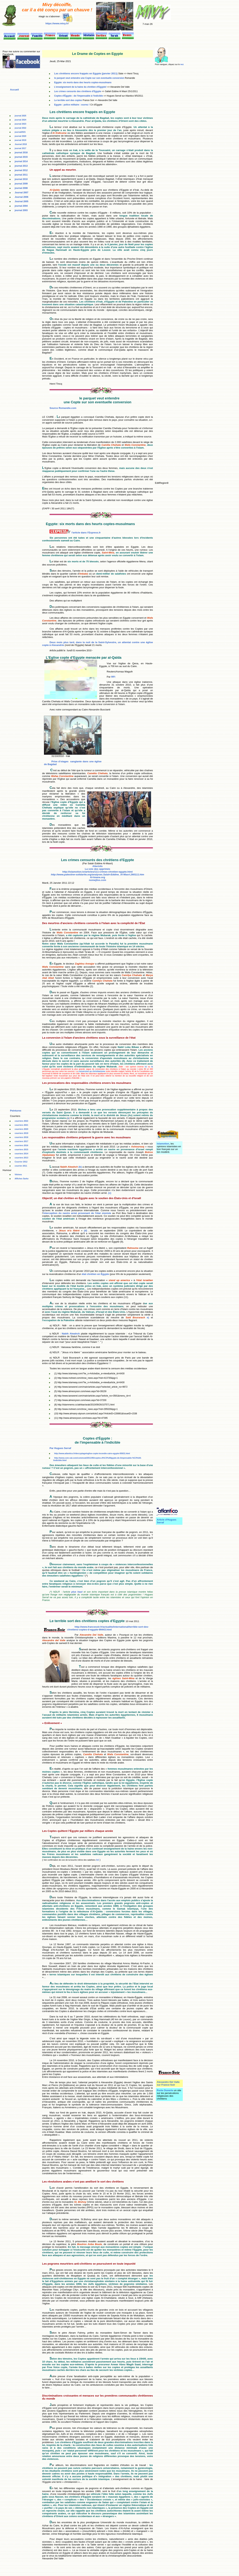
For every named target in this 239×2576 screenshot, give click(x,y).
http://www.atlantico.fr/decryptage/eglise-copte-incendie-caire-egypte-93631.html (92, 1453)
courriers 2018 (21, 1137)
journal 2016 (21, 152)
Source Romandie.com (63, 408)
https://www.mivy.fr (56, 23)
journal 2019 (20, 140)
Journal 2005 (21, 201)
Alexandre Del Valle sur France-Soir (168, 2083)
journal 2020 (20, 136)
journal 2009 (21, 183)
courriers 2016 (21, 1145)
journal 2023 (20, 124)
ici (146, 1067)
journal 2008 (21, 188)
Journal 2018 (21, 144)
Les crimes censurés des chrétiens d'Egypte (78, 91)
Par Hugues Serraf (60, 1448)
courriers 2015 (21, 1149)
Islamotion (163, 1143)
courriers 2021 (21, 1125)
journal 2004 (21, 206)
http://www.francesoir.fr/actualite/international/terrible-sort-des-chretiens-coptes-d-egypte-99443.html (108, 1628)
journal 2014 (21, 161)
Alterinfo (97, 866)
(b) (80, 1166)
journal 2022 (20, 128)
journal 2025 (20, 116)
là (151, 1067)
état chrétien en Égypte (95, 1274)
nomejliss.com (97, 880)
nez (182, 64)
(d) (85, 1230)
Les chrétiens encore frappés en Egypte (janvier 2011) (86, 73)
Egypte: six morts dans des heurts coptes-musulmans (83, 82)
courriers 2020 (21, 1129)
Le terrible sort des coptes (68, 100)
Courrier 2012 (21, 1162)
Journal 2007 (21, 192)
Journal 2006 (21, 197)
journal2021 (20, 132)
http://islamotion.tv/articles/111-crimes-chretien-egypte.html (97, 871)
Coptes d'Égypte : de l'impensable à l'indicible (78, 96)
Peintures (15, 1110)
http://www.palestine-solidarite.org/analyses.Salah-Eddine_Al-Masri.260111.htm (97, 874)
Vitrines (18, 1174)
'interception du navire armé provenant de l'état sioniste (77, 1213)
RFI (113, 676)
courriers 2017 (21, 1141)
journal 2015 (21, 157)
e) (149, 1317)
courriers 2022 (21, 1121)
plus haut (76, 1591)
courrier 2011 (21, 1166)
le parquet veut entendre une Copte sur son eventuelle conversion (89, 78)
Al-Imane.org (97, 877)
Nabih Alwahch (71, 1333)
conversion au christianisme (91, 1071)
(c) (109, 1193)
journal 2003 (21, 210)
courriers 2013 (21, 1158)
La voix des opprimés (97, 869)
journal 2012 (21, 170)
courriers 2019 (21, 1133)
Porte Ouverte (165, 2090)
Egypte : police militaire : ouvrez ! (72, 104)
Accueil (14, 89)
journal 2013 (21, 166)
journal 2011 (21, 174)
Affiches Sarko (22, 1178)
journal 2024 (20, 120)
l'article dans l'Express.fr (75, 532)
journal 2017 (20, 148)
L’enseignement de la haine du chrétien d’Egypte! (80, 87)
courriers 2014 (21, 1153)
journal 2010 (21, 179)
